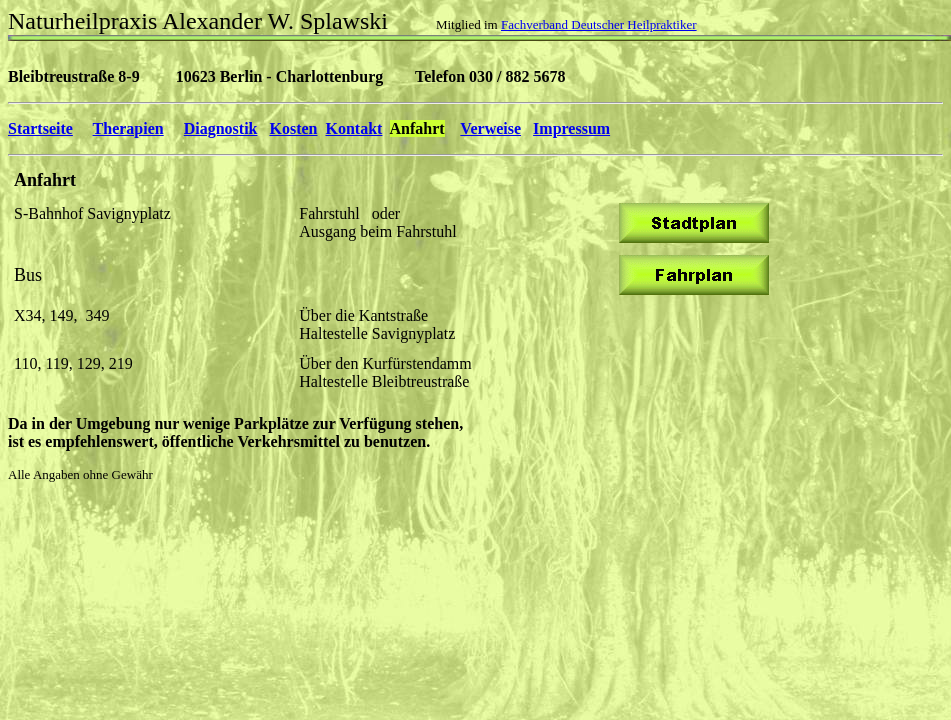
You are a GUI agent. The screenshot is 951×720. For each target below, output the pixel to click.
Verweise (490, 128)
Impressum (571, 128)
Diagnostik (221, 128)
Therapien (128, 128)
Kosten (294, 128)
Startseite (40, 128)
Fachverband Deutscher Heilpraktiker (599, 24)
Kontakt (354, 128)
